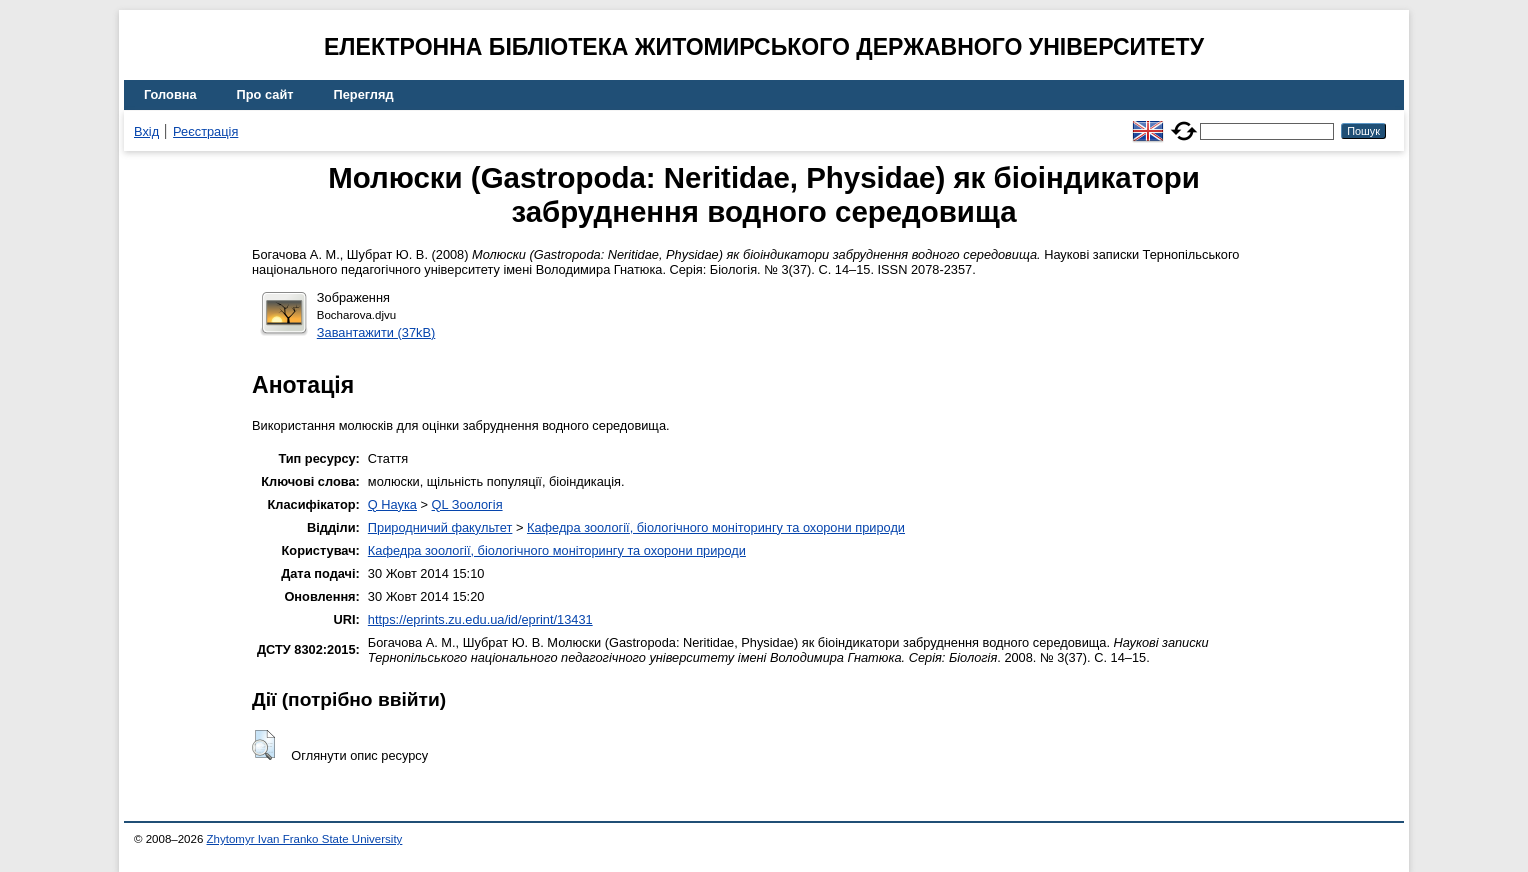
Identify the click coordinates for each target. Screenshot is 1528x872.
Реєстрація (205, 131)
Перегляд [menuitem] (364, 94)
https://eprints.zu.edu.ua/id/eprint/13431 (480, 619)
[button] (263, 745)
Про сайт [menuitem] (265, 94)
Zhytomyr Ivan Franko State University (305, 839)
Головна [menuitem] (170, 94)
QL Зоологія (467, 504)
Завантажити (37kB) (376, 332)
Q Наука (392, 504)
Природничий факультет (440, 527)
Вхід (146, 131)
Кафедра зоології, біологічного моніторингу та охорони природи (716, 527)
